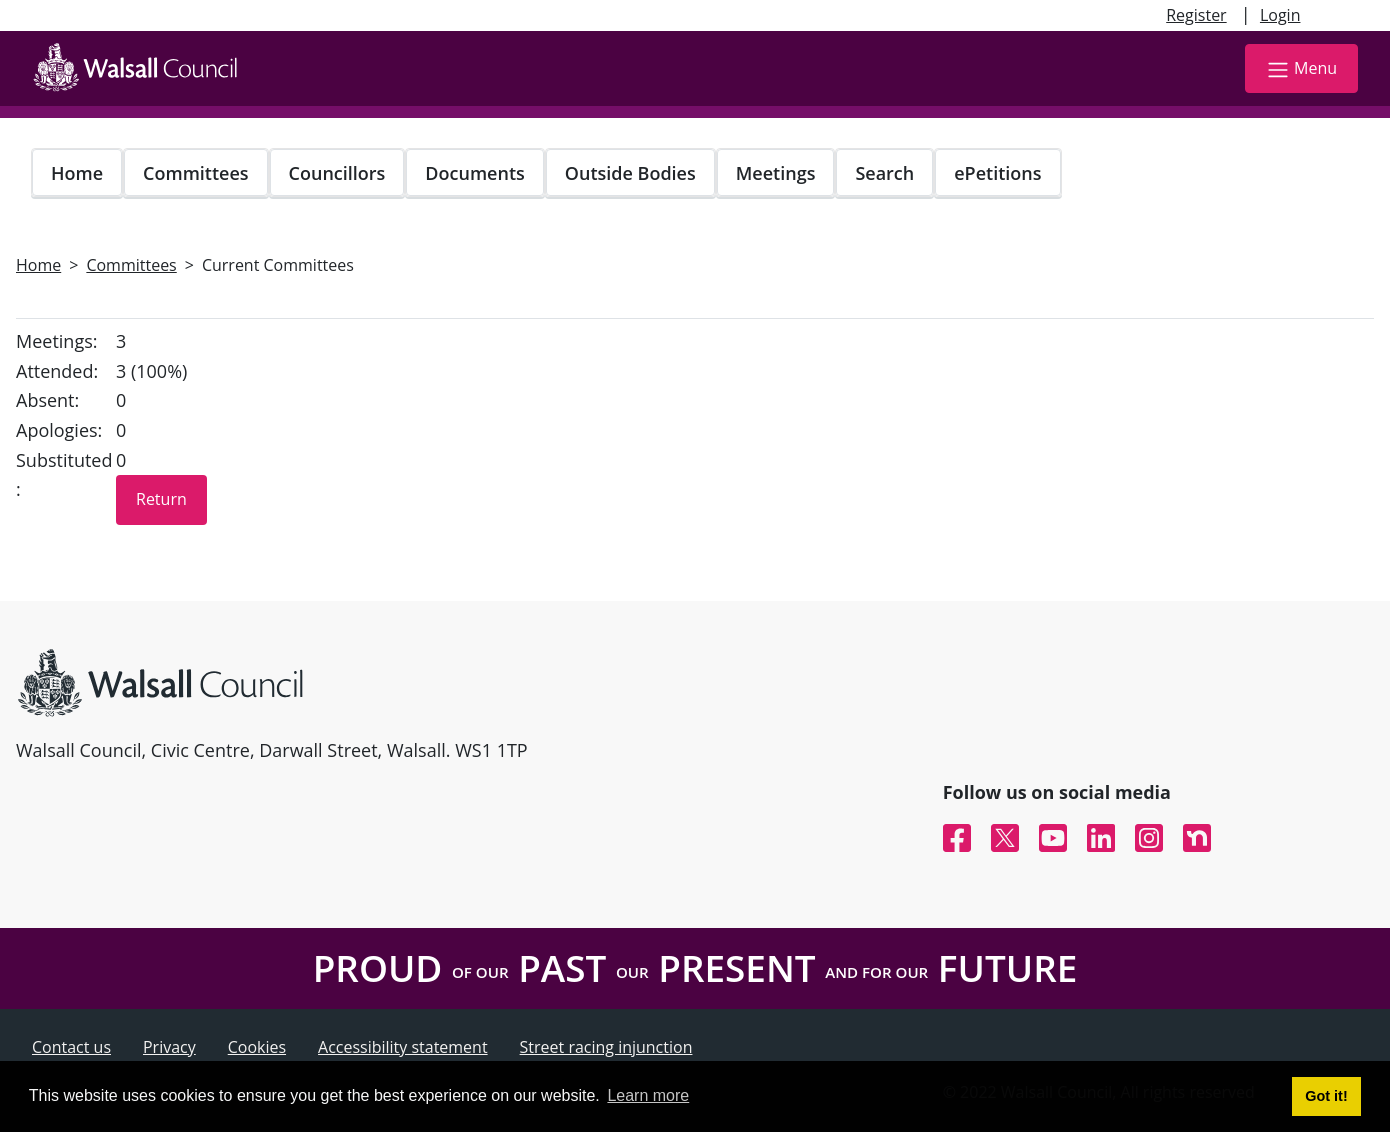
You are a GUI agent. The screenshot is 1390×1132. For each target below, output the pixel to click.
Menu (1301, 69)
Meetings (776, 173)
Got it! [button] (1326, 1096)
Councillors (337, 173)
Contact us (71, 1047)
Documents (474, 173)
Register (1196, 15)
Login (1280, 15)
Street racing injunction (606, 1047)
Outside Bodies (630, 173)
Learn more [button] (648, 1095)
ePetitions (997, 173)
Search (884, 173)
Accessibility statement (403, 1047)
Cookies (257, 1047)
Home (77, 173)
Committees (196, 173)
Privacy (169, 1047)
